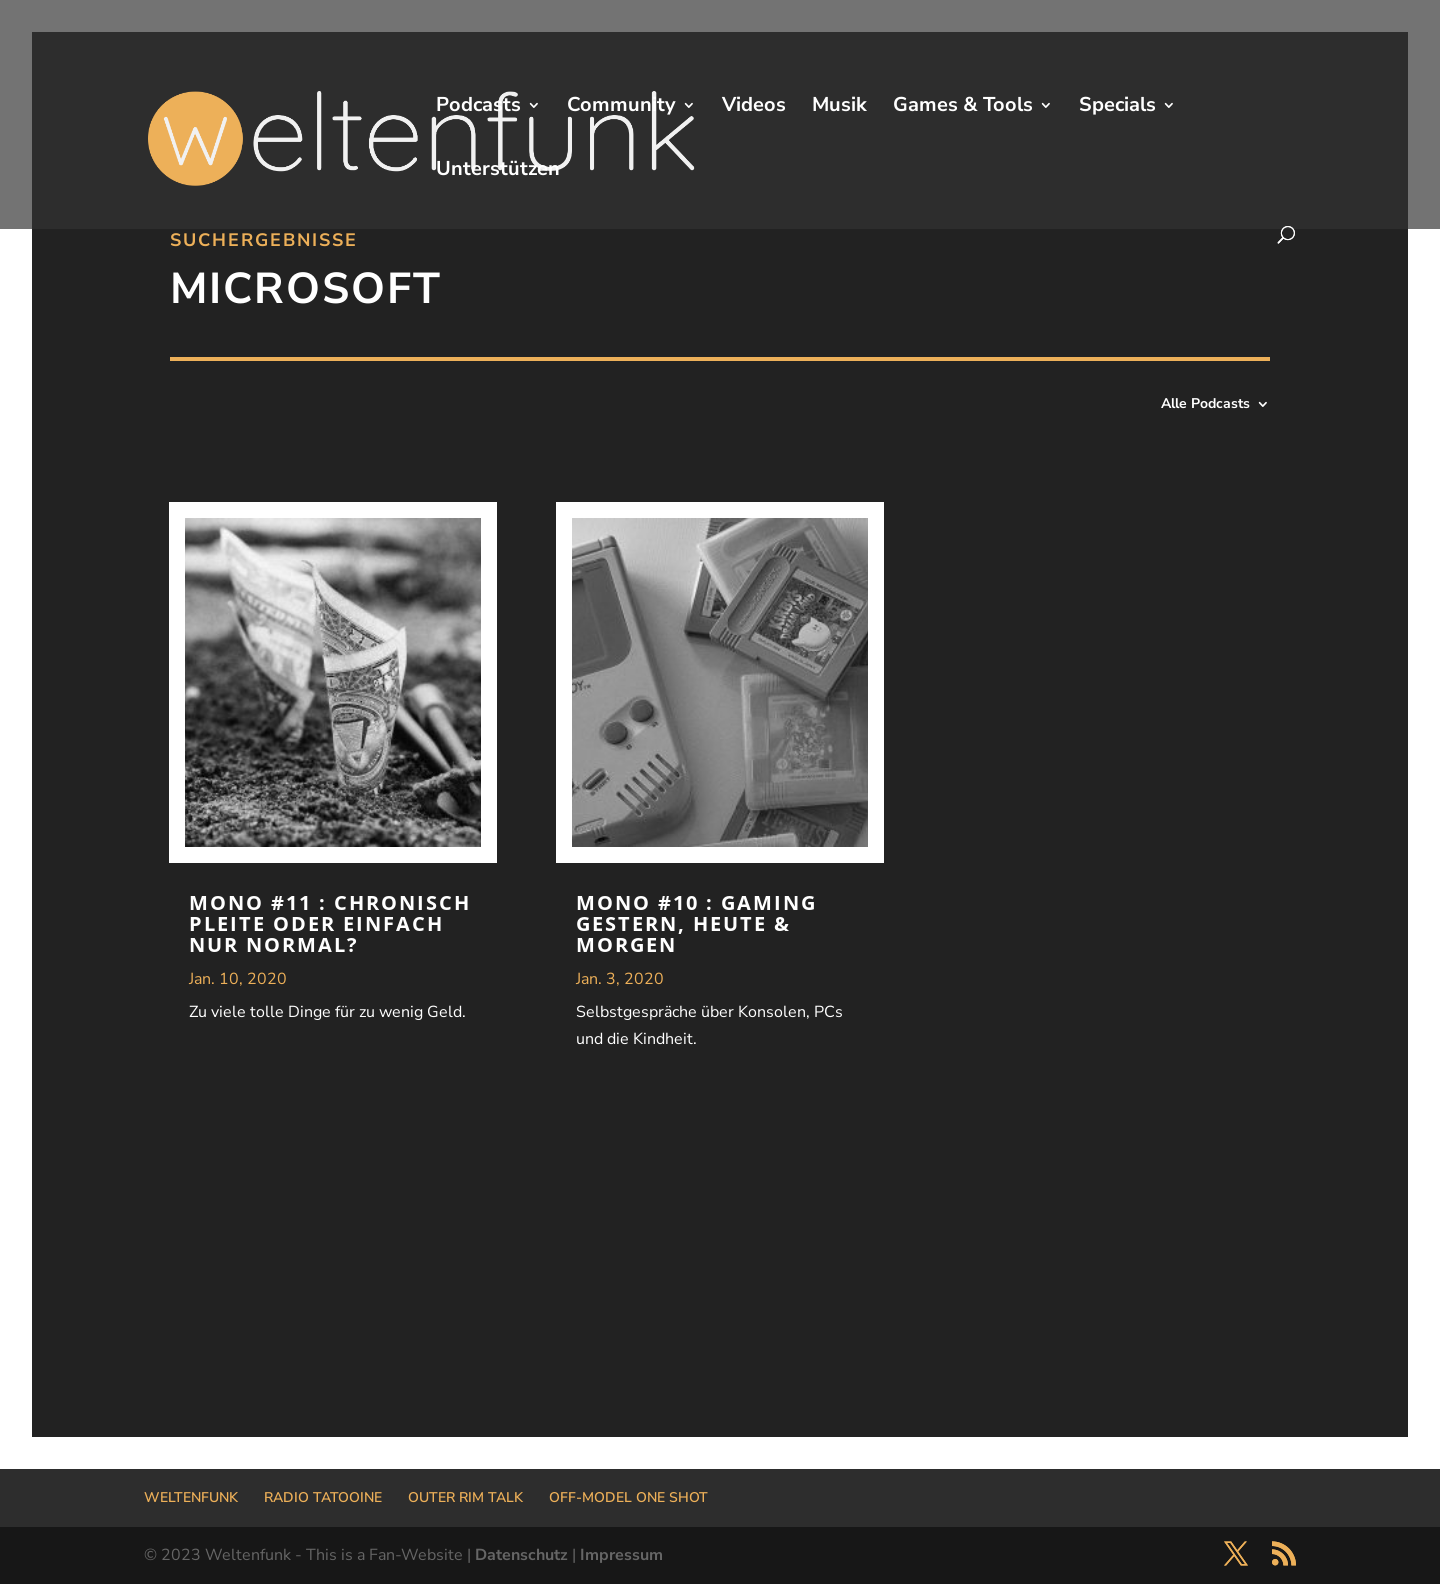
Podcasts (478, 108)
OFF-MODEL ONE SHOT (628, 1497)
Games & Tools (963, 108)
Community (621, 108)
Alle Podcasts (1205, 405)
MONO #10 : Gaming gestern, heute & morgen (696, 923)
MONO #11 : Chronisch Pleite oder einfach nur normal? (330, 923)
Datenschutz (521, 1555)
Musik (839, 108)
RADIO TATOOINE (323, 1497)
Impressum (621, 1555)
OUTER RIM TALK (465, 1497)
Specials (1117, 108)
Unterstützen (498, 172)
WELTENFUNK (191, 1497)
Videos (754, 108)
